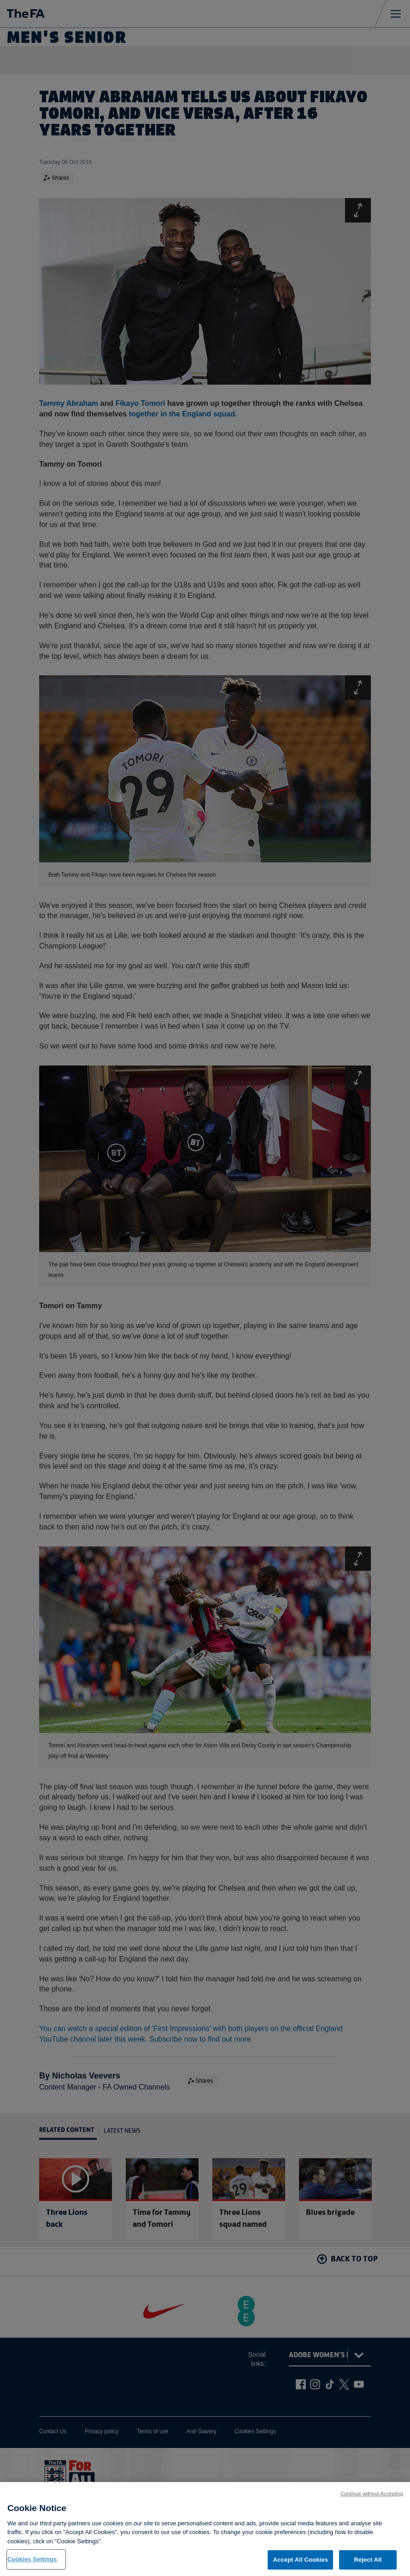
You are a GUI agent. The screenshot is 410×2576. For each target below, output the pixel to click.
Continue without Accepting (371, 2497)
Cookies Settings (32, 2563)
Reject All (367, 2564)
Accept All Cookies (300, 2564)
